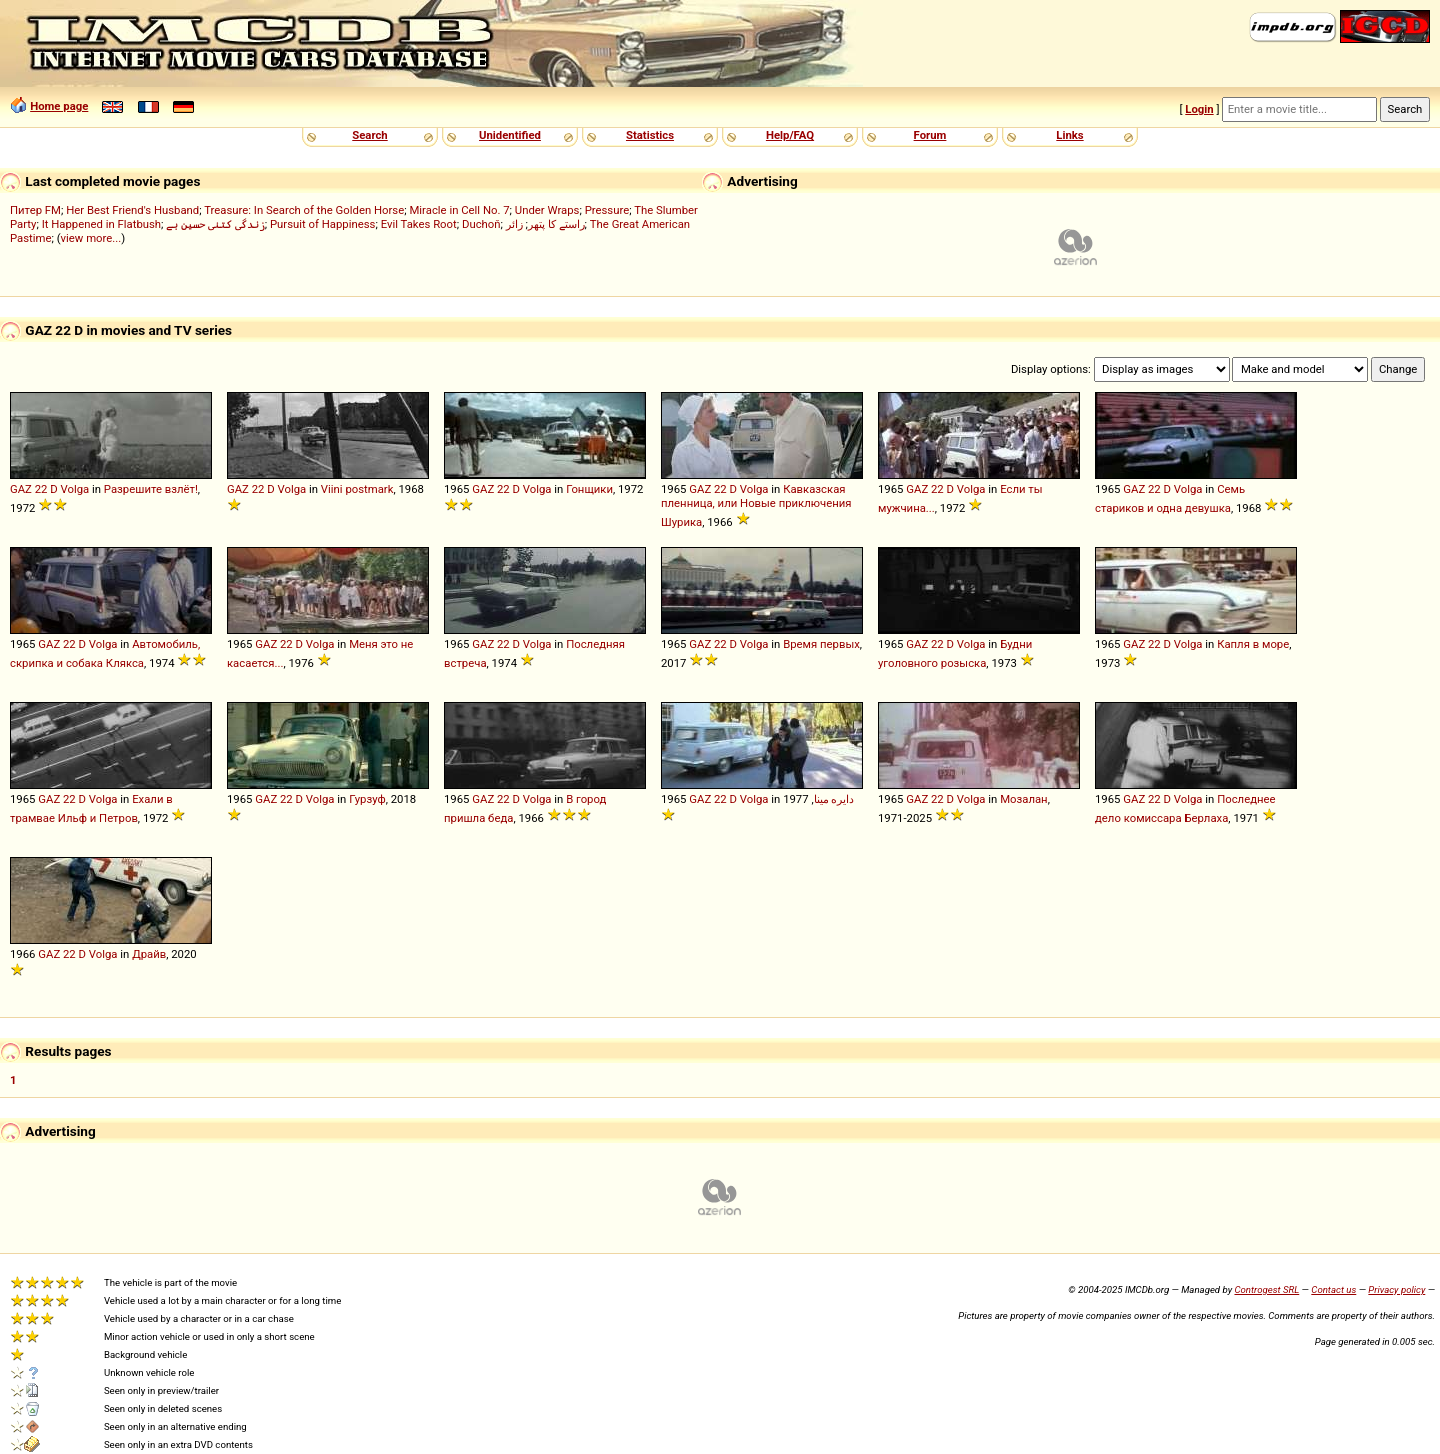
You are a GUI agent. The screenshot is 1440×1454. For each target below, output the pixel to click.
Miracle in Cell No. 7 (459, 210)
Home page (59, 106)
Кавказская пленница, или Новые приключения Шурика (756, 505)
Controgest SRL (1266, 1289)
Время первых (821, 644)
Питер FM (35, 210)
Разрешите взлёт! (151, 489)
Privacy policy (1396, 1289)
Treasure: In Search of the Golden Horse (304, 210)
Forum (930, 135)
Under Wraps (547, 210)
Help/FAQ (790, 135)
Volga (75, 489)
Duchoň (481, 224)
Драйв (149, 954)
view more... (91, 238)
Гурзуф (367, 799)
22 (41, 489)
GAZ (21, 489)
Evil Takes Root (419, 224)
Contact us (1333, 1289)
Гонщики (589, 489)
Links (1069, 135)
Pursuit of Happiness (322, 224)
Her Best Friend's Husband (132, 210)
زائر (514, 224)
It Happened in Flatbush (101, 224)
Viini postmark (357, 489)
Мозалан (1024, 799)
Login (1199, 109)
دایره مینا (834, 799)
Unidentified (510, 135)
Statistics (650, 135)
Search (369, 135)
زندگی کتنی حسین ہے (215, 224)
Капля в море (1253, 644)
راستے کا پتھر (556, 224)
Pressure (607, 210)
